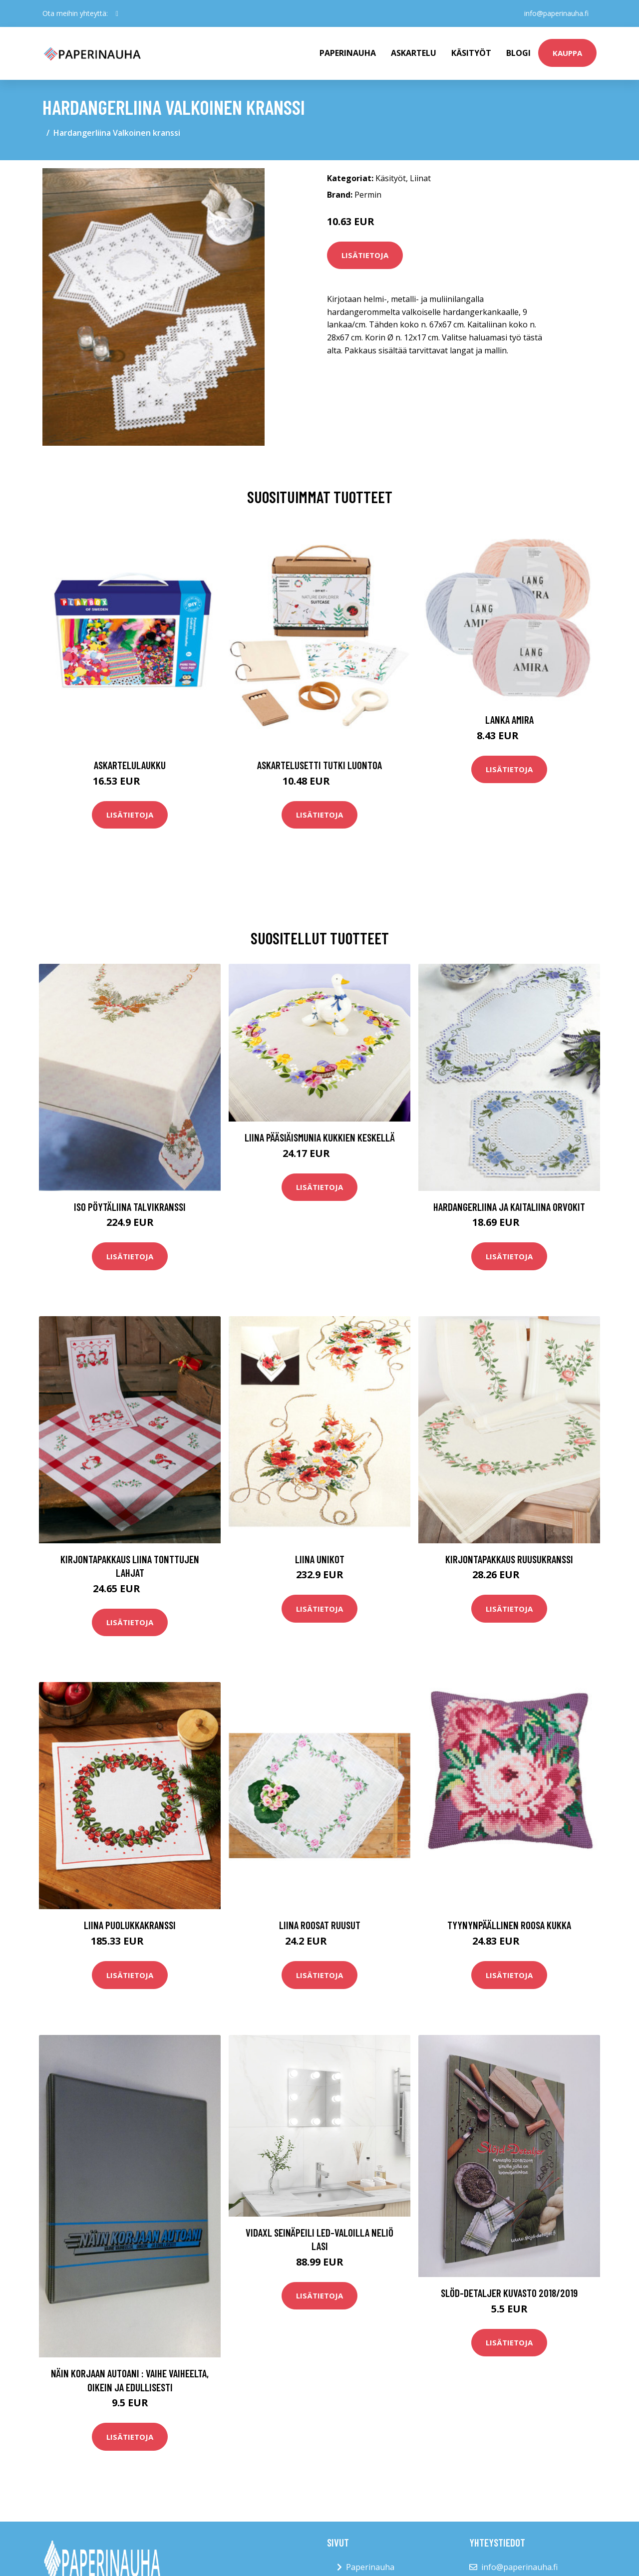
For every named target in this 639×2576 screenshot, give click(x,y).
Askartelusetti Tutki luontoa (319, 765)
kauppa (567, 53)
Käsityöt (471, 52)
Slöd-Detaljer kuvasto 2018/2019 (509, 2293)
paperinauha (348, 52)
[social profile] (117, 13)
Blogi (518, 52)
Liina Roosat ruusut (319, 1925)
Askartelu (413, 52)
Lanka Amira (509, 719)
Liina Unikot (319, 1559)
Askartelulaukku (130, 765)
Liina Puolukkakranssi (130, 1925)
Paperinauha (370, 2567)
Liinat (420, 178)
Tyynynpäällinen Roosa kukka (509, 1925)
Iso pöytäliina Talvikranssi (130, 1206)
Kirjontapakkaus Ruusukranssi (509, 1559)
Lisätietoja (364, 255)
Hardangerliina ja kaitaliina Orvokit (509, 1206)
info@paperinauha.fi (556, 13)
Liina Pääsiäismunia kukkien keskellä (320, 1137)
